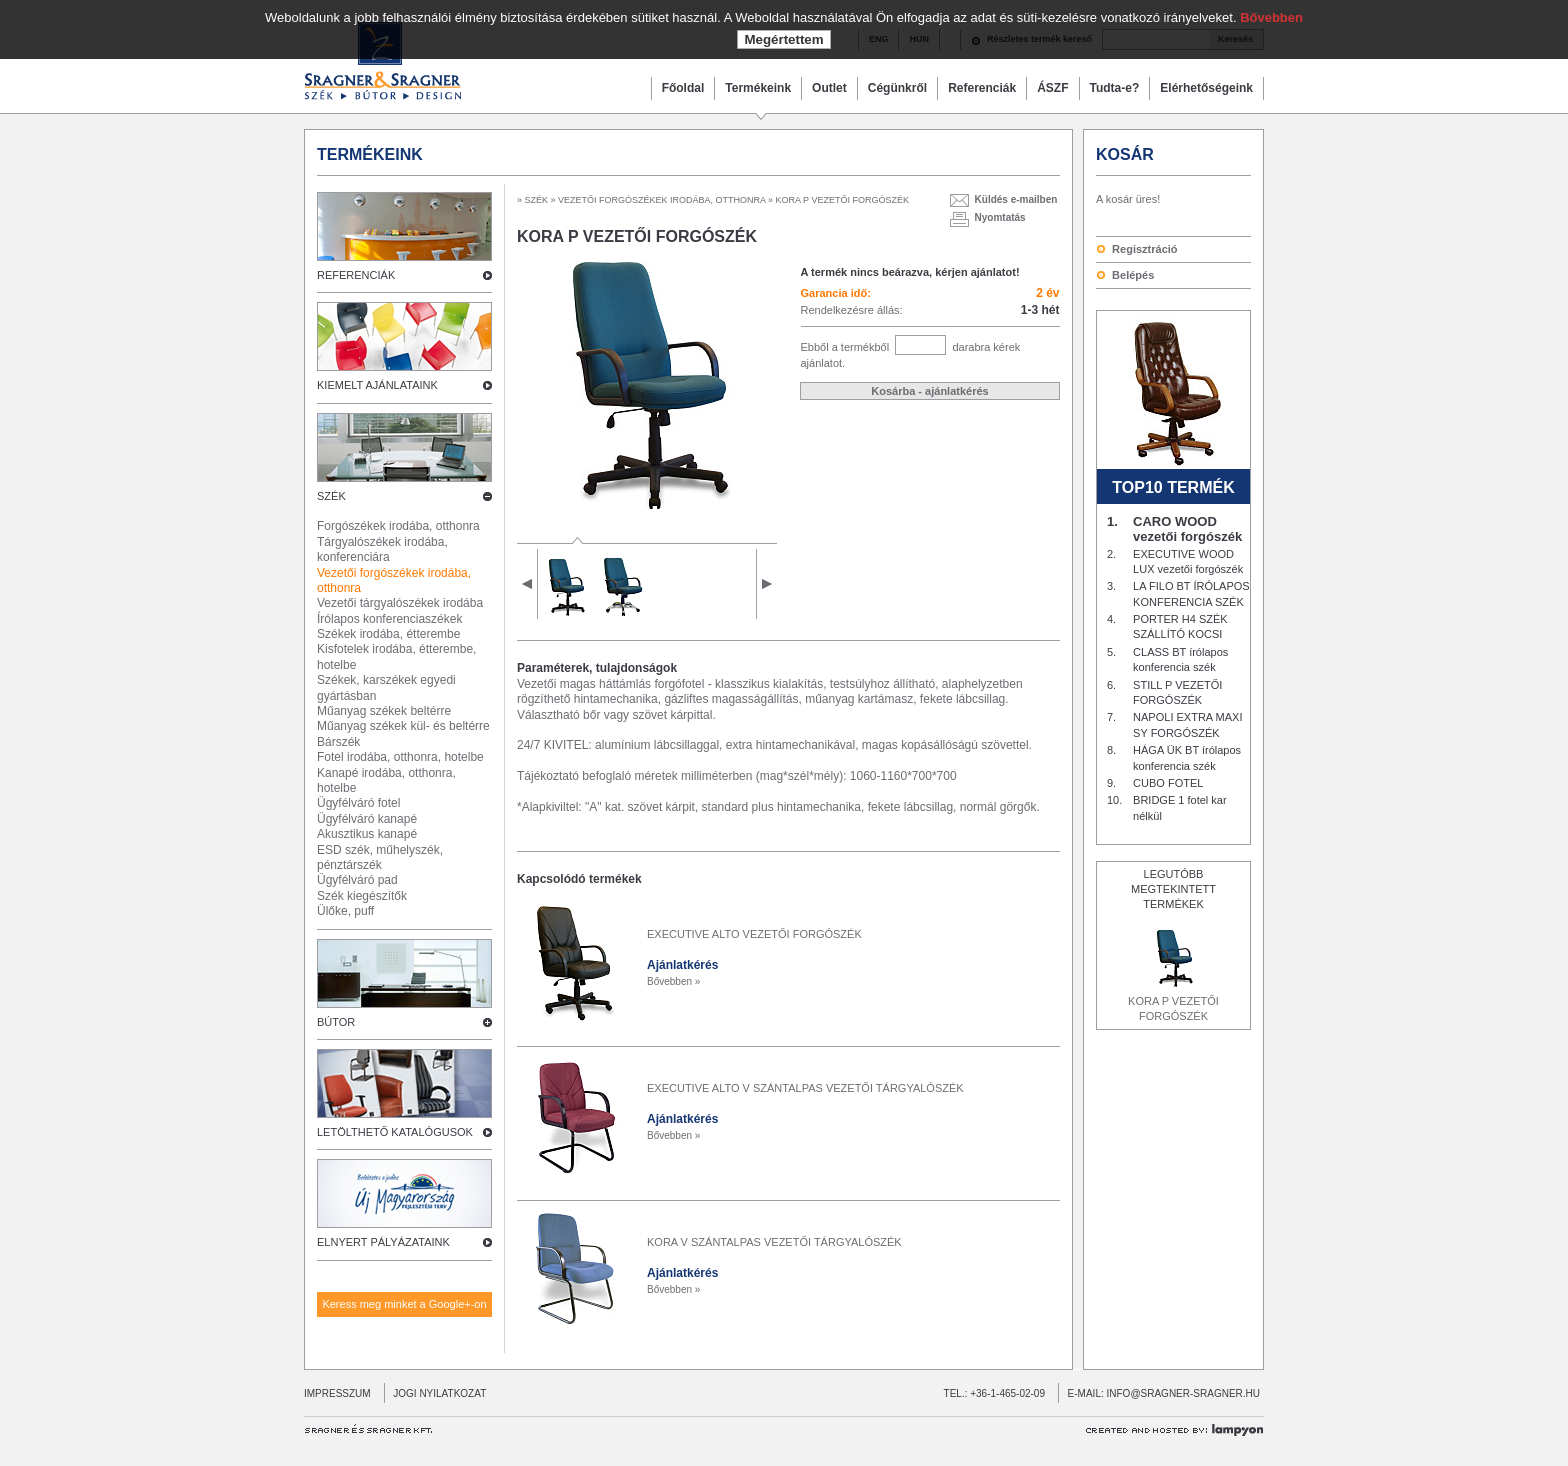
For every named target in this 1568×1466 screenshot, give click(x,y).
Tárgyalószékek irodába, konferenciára (382, 549)
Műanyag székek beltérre (384, 711)
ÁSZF (1052, 88)
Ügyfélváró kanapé (367, 819)
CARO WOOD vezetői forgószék (1187, 529)
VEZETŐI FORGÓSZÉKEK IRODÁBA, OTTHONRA (662, 200)
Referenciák (982, 88)
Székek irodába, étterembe (388, 634)
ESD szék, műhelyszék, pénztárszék (380, 857)
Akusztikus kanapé (367, 834)
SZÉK (537, 200)
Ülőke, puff (345, 911)
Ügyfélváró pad (357, 880)
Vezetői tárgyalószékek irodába (400, 603)
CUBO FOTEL (1168, 783)
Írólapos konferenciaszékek (389, 619)
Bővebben (1271, 17)
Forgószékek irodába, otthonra (398, 526)
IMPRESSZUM (337, 1393)
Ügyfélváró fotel (358, 803)
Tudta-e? (1115, 88)
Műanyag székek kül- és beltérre (403, 726)
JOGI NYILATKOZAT (435, 1393)
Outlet (829, 88)
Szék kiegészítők (362, 896)
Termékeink (758, 88)
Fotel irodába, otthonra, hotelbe (400, 757)
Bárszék (338, 742)
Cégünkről (897, 88)
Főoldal (683, 88)
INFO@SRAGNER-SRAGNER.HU (1184, 1393)
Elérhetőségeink (1206, 88)
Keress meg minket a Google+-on (404, 1304)
